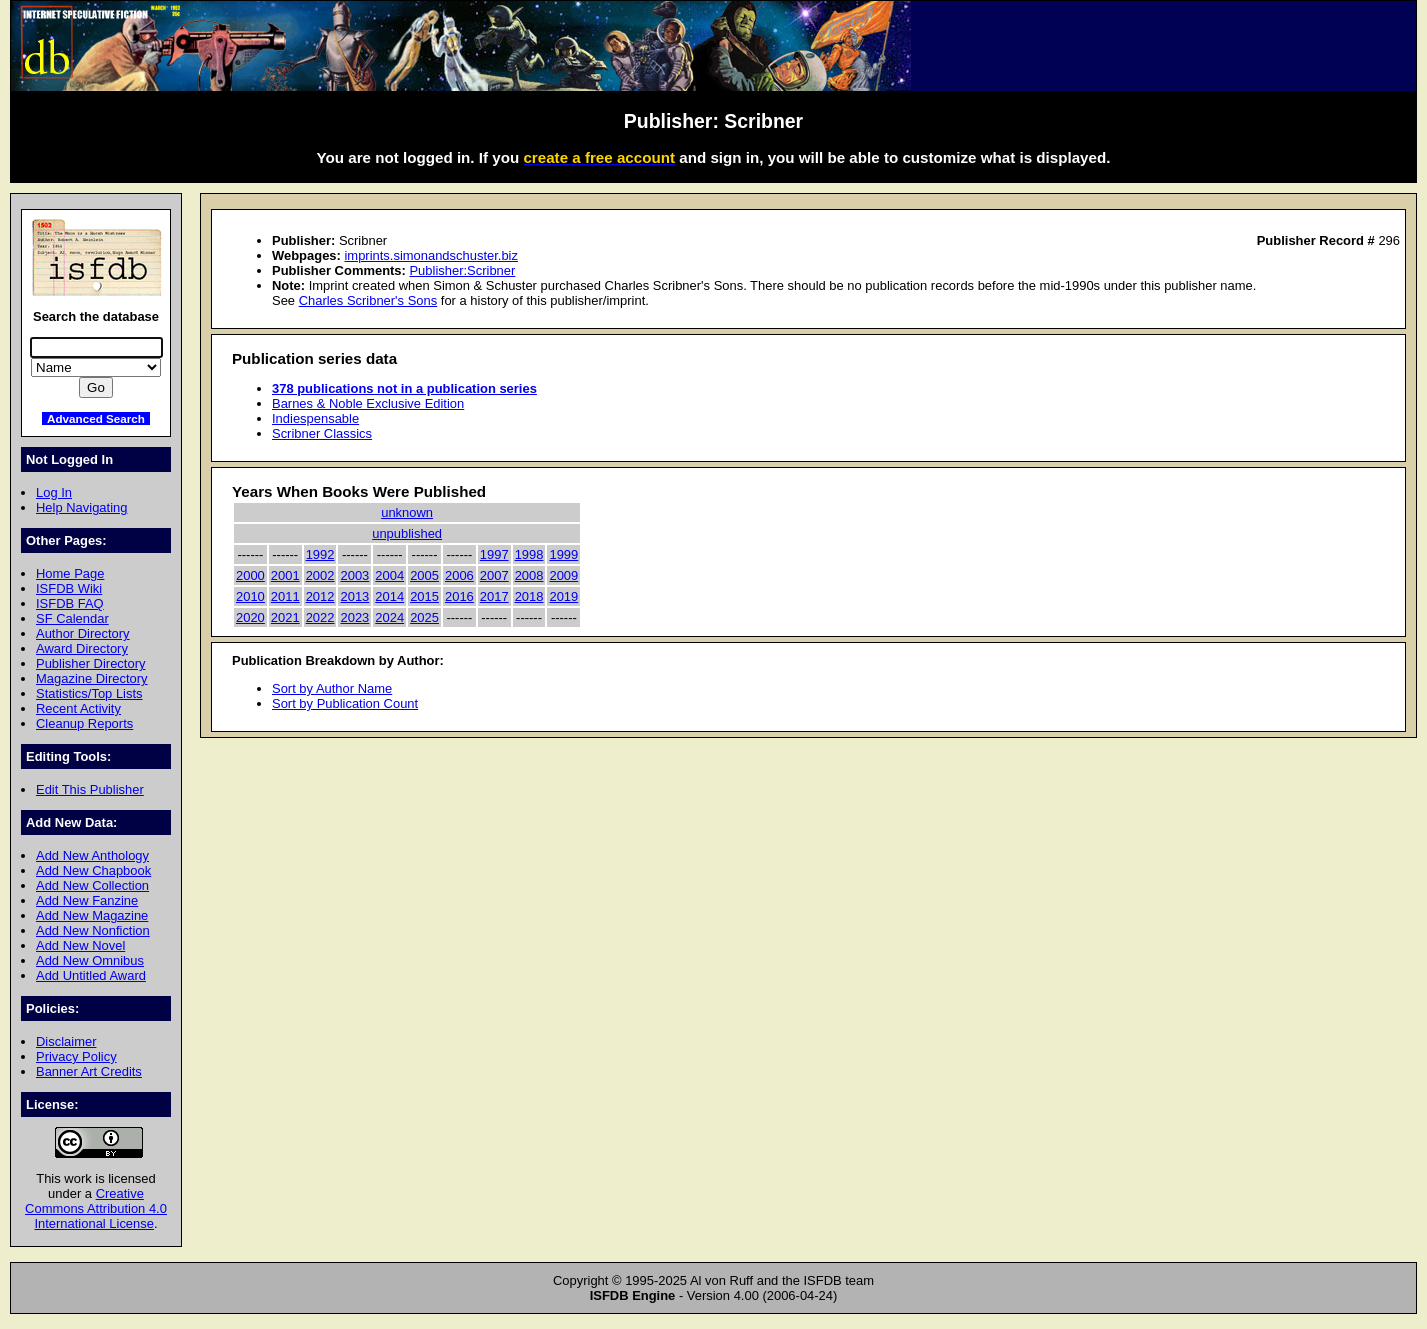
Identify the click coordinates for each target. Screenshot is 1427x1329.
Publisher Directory (90, 663)
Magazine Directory (92, 678)
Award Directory (82, 648)
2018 (529, 596)
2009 (563, 575)
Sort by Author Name (332, 688)
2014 (389, 596)
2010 (250, 596)
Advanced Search (96, 418)
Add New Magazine (92, 915)
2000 (250, 575)
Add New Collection (92, 885)
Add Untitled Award (91, 975)
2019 (563, 596)
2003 (354, 575)
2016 (459, 596)
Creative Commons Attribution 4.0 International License (96, 1208)
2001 (285, 575)
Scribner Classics (322, 433)
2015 (424, 596)
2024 (389, 617)
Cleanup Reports (84, 723)
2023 (354, 617)
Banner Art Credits (89, 1071)
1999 (563, 554)
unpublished (407, 533)
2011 (285, 596)
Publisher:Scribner (462, 270)
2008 (529, 575)
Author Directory (83, 633)
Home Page (70, 573)
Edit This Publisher (90, 789)
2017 (494, 596)
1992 (320, 554)
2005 (424, 575)
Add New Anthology (92, 855)
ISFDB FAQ (70, 603)
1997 (494, 554)
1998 (529, 554)
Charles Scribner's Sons (368, 300)
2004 (389, 575)
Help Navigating (81, 507)
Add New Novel (80, 945)
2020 (250, 617)
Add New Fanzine (87, 900)
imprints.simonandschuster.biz (431, 255)
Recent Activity (78, 708)
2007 (494, 575)
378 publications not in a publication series (404, 388)
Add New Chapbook (93, 870)
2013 (354, 596)
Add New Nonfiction (93, 930)
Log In (54, 492)
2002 (320, 575)
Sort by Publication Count (345, 703)
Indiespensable (315, 418)
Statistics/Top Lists (89, 693)
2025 (424, 617)
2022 (320, 617)
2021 (285, 617)
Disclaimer (66, 1041)
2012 (320, 596)
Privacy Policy (76, 1056)
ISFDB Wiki (69, 588)
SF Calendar (72, 618)
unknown (407, 512)
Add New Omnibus (90, 960)
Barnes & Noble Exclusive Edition (368, 403)
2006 (459, 575)
